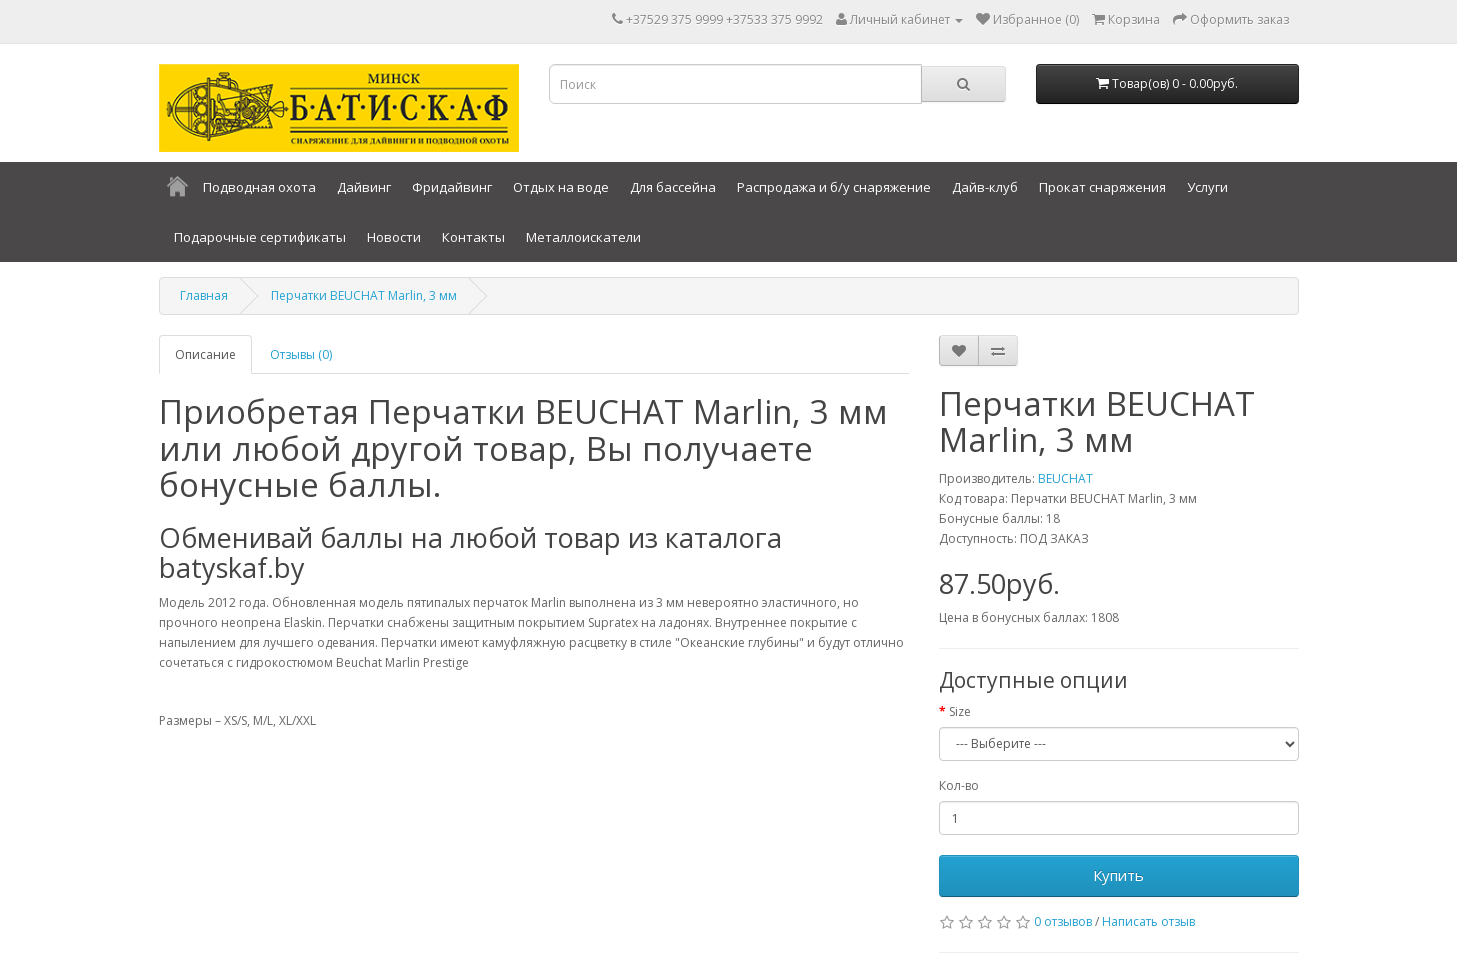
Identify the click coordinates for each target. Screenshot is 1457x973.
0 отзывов (1063, 921)
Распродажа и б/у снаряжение (834, 187)
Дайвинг (364, 187)
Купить (1118, 875)
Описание (205, 354)
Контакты (473, 237)
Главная (204, 295)
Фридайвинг (452, 187)
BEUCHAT (1065, 478)
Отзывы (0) (301, 354)
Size (960, 711)
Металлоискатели (583, 237)
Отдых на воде (561, 187)
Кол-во (959, 785)
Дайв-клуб (985, 187)
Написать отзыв (1148, 921)
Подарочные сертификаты (260, 237)
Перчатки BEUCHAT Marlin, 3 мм (364, 295)
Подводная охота (259, 187)
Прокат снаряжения (1102, 187)
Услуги (1207, 187)
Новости (394, 237)
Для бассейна (673, 187)
